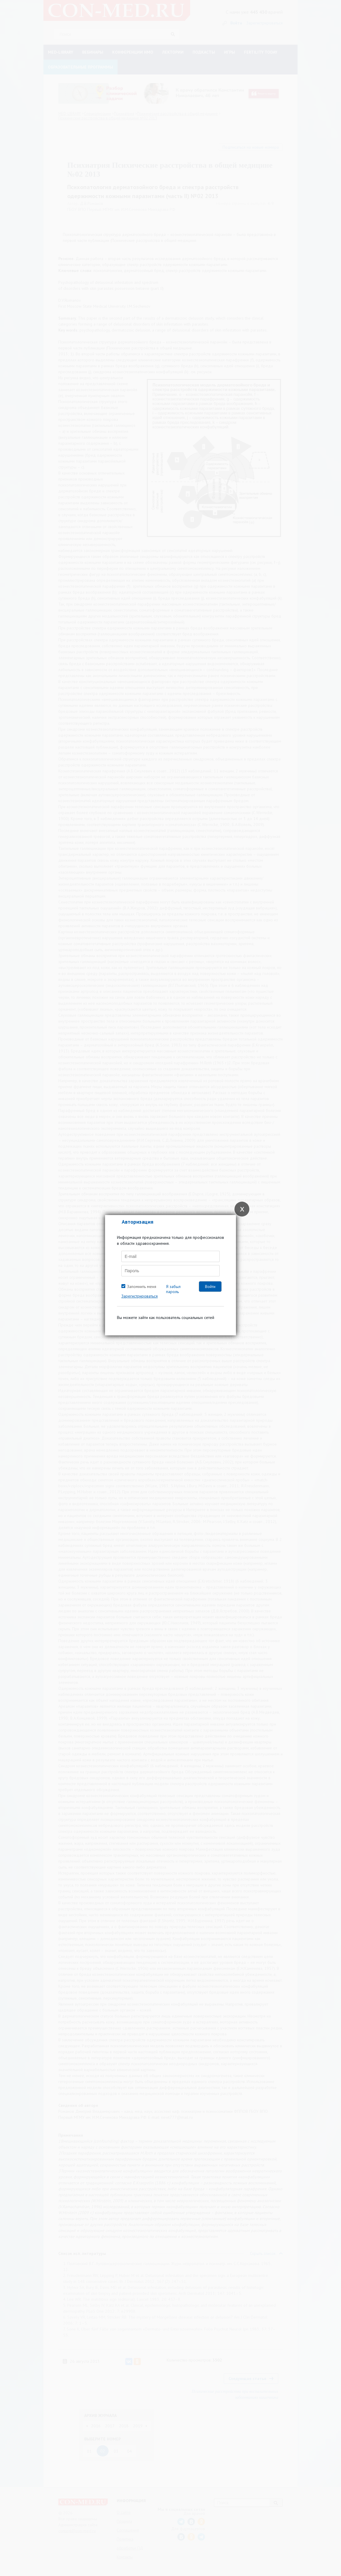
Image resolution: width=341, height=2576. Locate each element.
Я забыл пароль (173, 1289)
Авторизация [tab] (137, 1221)
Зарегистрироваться (139, 1296)
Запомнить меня (141, 1286)
